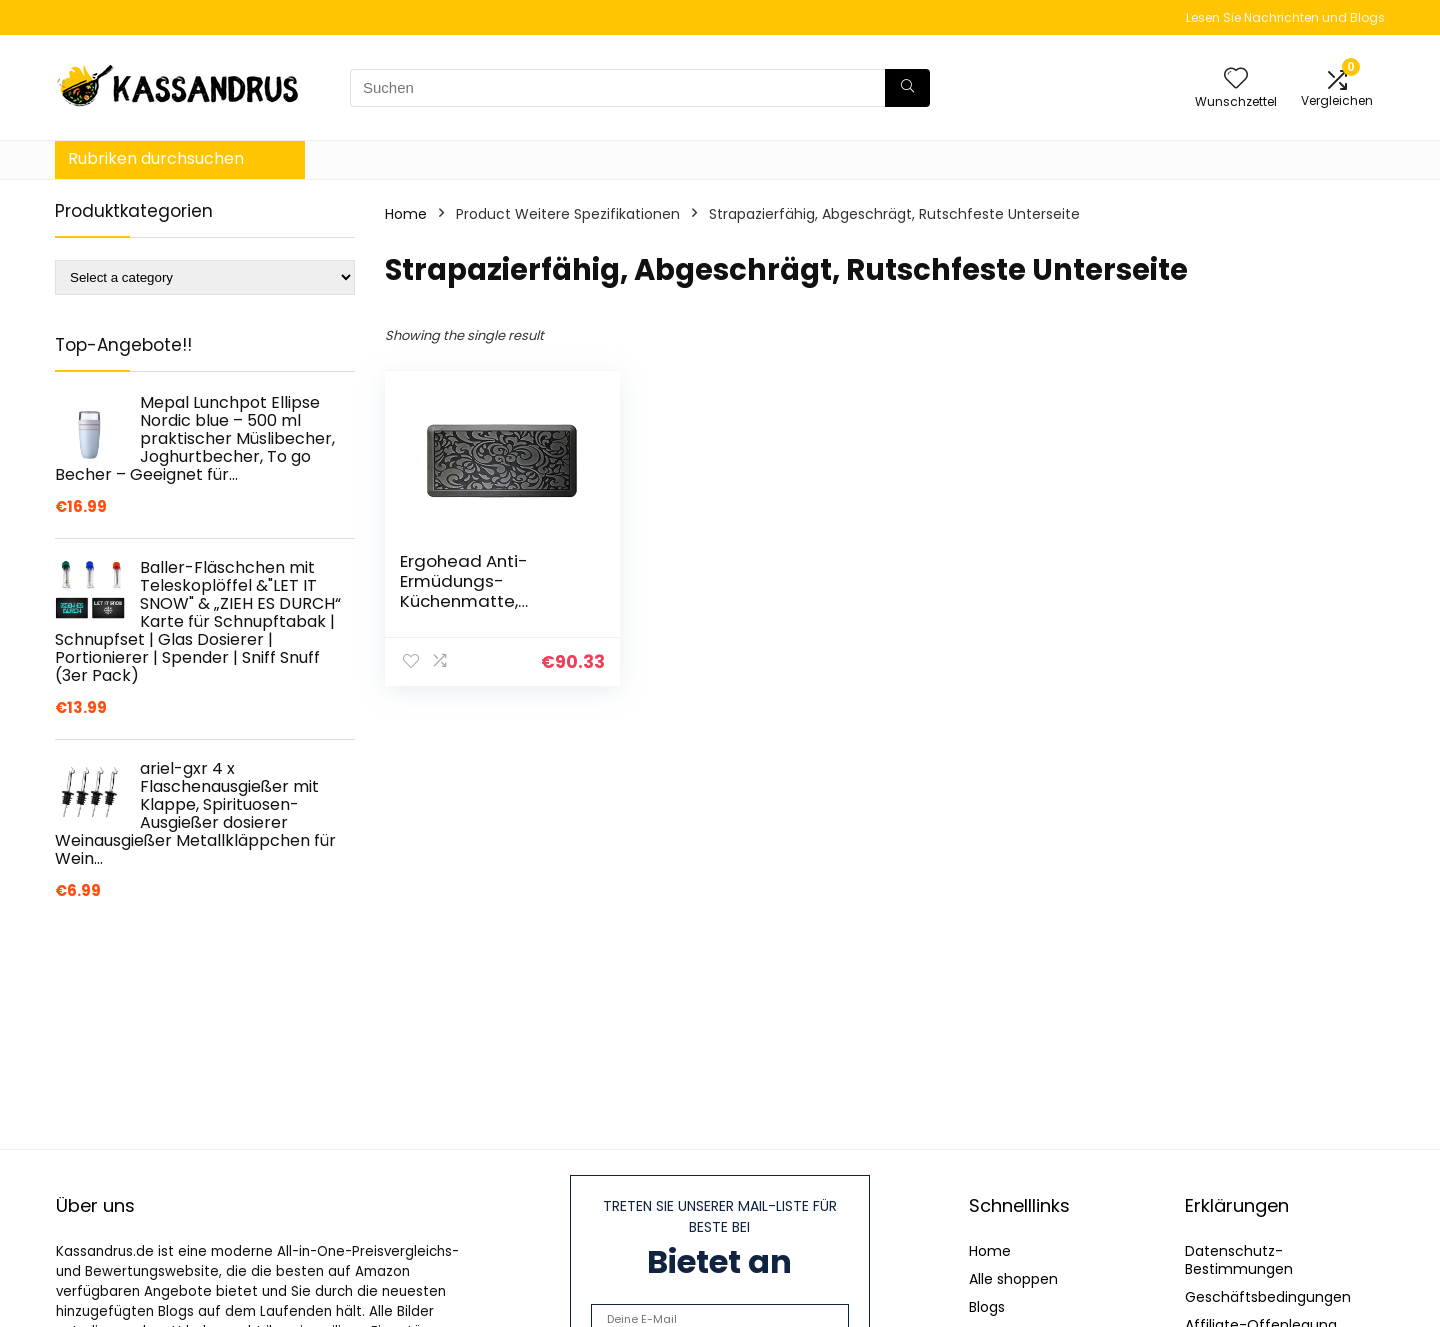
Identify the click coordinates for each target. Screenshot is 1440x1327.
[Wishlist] (1236, 79)
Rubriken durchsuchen (156, 158)
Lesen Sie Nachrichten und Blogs (1285, 17)
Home (406, 214)
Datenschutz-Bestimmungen (1239, 1260)
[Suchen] (907, 88)
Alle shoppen (1013, 1279)
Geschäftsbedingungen (1268, 1297)
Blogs (987, 1307)
